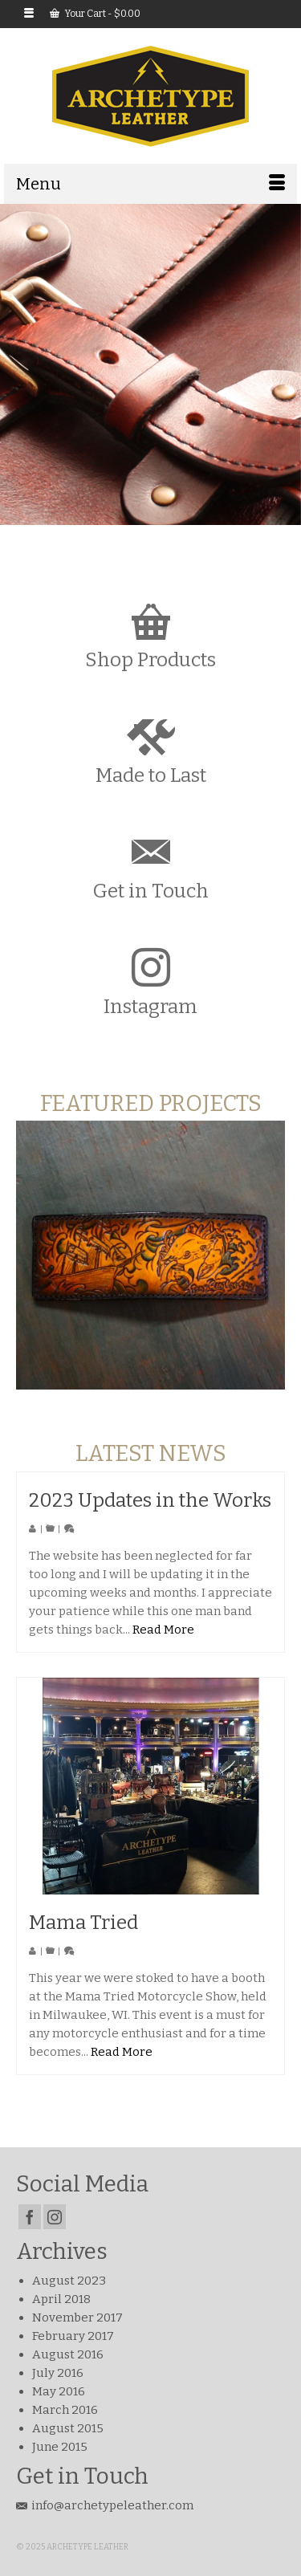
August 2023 (69, 2280)
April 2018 (61, 2299)
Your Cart (95, 13)
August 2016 (68, 2354)
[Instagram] (54, 2216)
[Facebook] (29, 2216)
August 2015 (68, 2428)
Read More (163, 1629)
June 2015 (59, 2447)
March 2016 (65, 2410)
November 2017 (77, 2317)
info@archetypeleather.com (104, 2505)
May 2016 (58, 2391)
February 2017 (73, 2336)
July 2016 (57, 2373)
